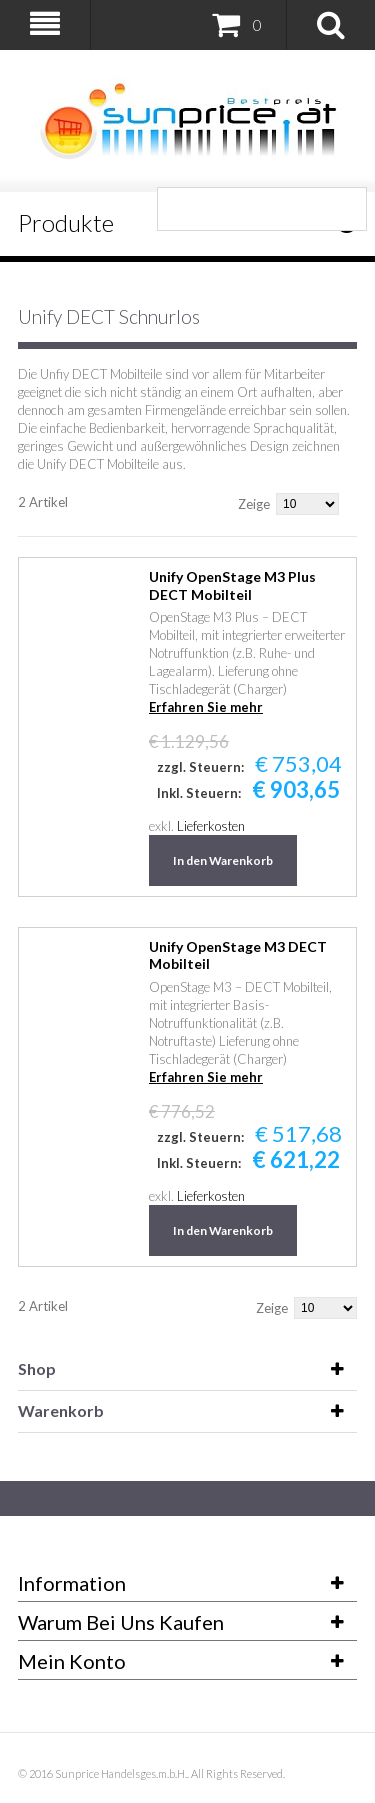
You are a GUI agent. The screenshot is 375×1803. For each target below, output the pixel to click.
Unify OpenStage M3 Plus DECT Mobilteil (232, 585)
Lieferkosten (211, 826)
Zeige (254, 504)
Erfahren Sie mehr (206, 707)
